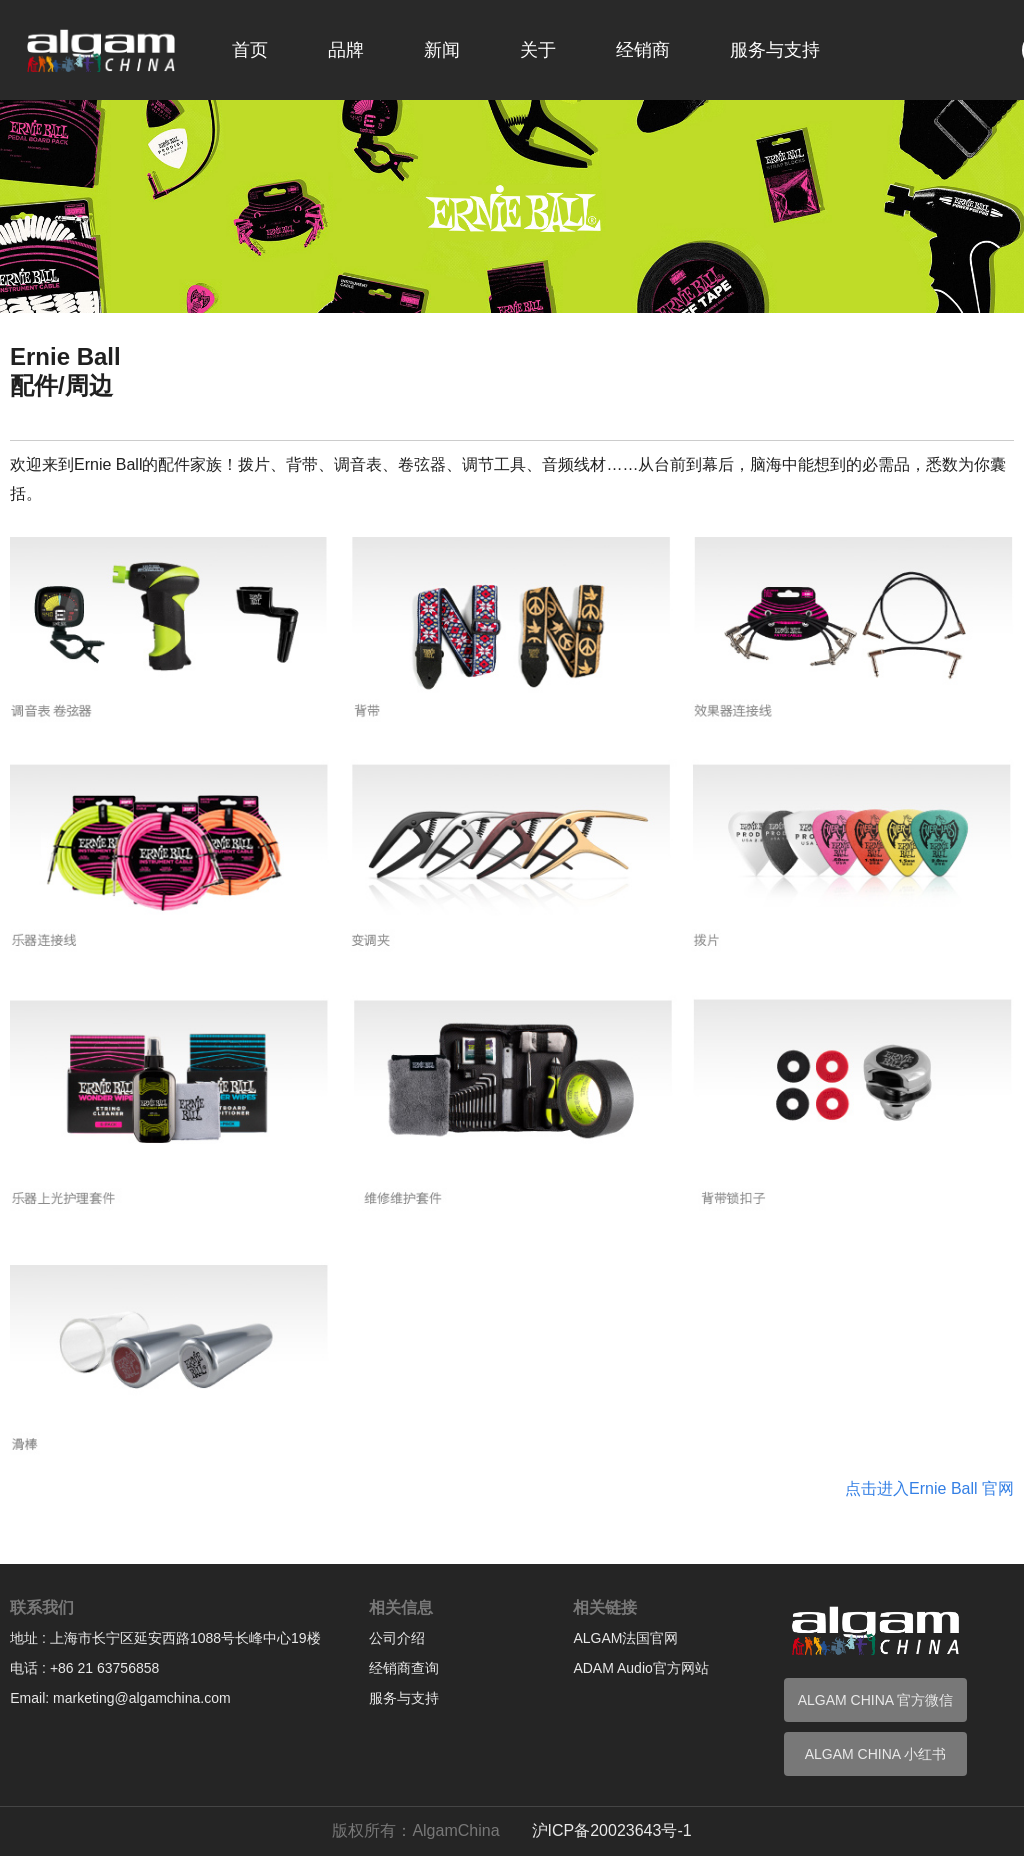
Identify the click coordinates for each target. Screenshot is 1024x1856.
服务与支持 (775, 50)
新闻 (442, 50)
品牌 (346, 50)
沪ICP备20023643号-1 (612, 1830)
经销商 (643, 50)
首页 (250, 50)
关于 (538, 50)
